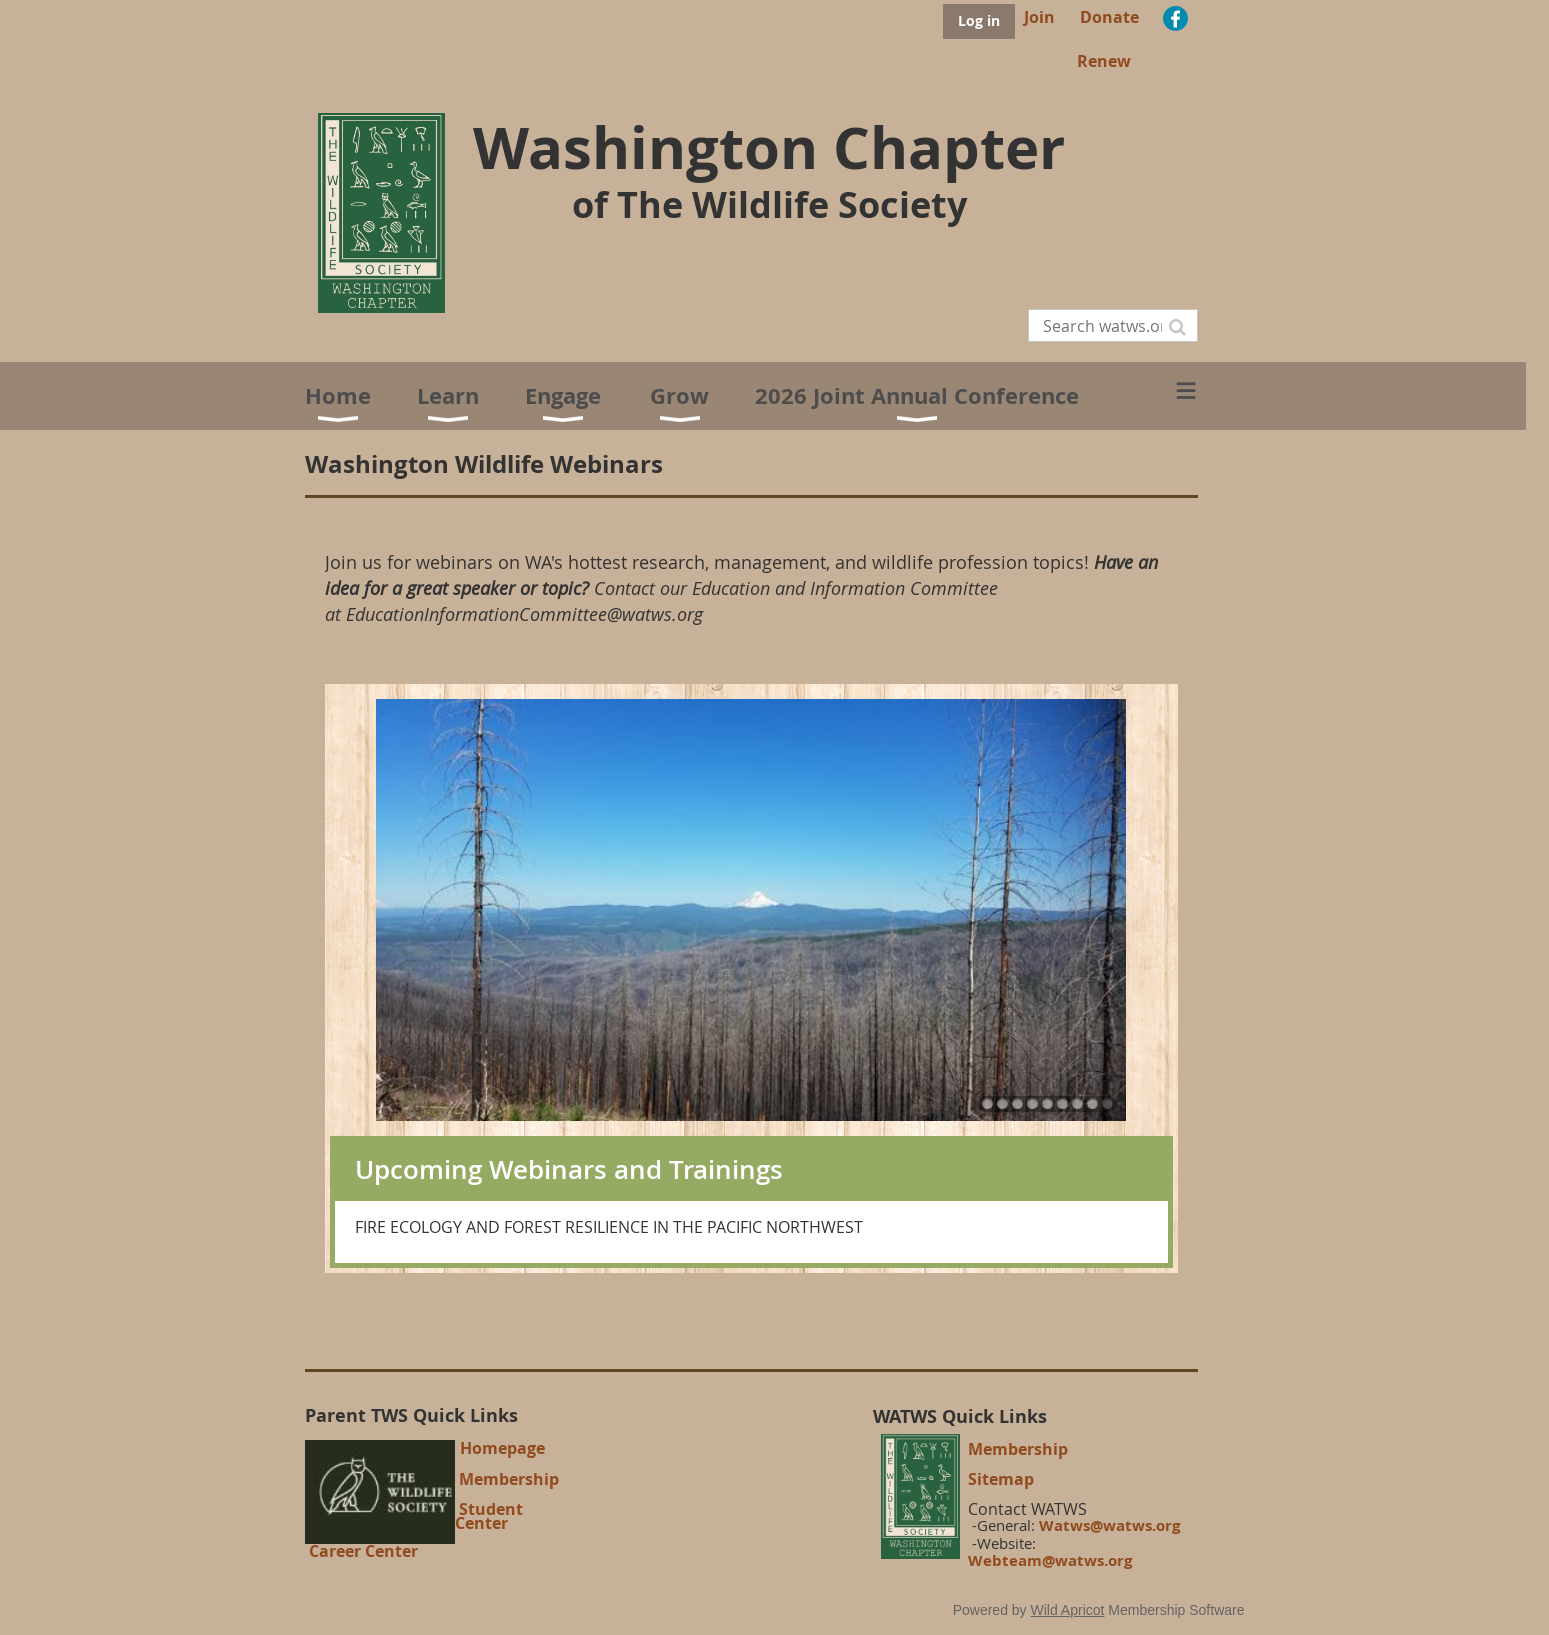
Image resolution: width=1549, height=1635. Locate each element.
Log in (979, 20)
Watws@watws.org (1109, 1525)
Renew (1104, 61)
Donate (1109, 17)
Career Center (363, 1551)
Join (1039, 17)
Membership (509, 1479)
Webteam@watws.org (1050, 1560)
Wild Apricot (1068, 1610)
